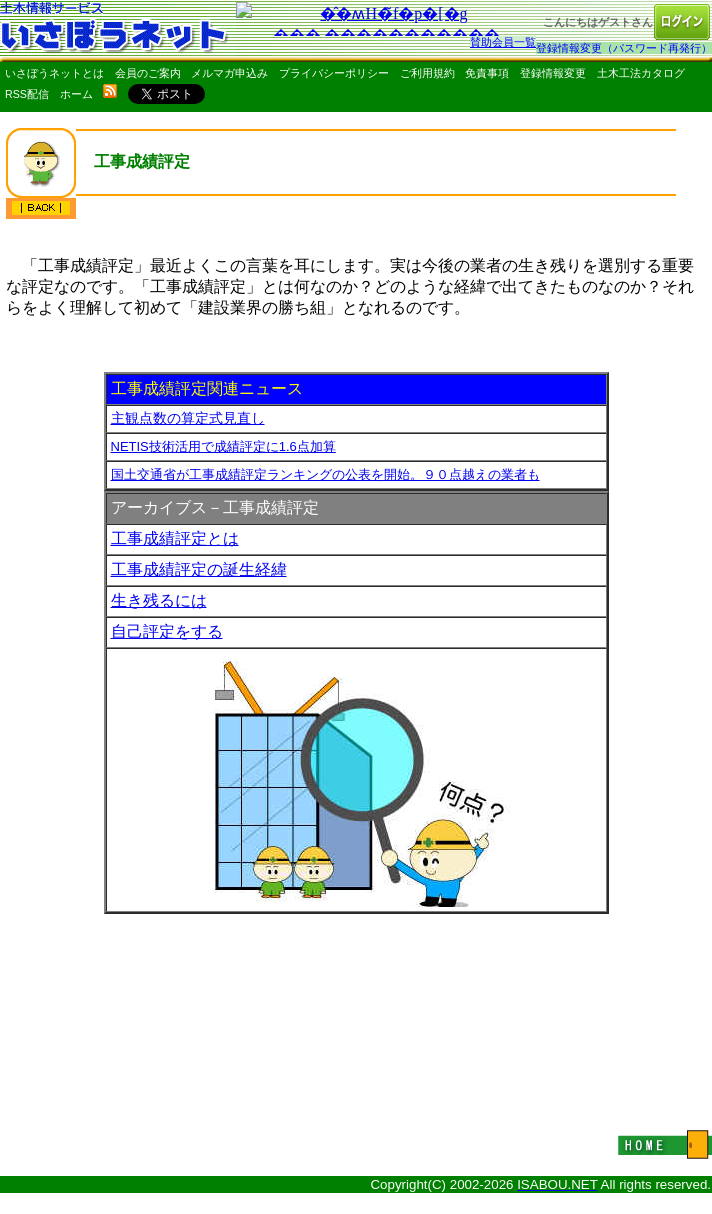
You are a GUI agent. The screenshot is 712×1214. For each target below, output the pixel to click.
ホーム (76, 94)
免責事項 (487, 73)
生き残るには (159, 600)
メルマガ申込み (229, 73)
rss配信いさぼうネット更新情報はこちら (110, 91)
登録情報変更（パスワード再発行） (624, 48)
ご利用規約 (427, 73)
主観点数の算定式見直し (188, 418)
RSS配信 (27, 94)
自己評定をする (167, 631)
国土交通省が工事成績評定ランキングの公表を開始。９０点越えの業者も (325, 474)
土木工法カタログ (641, 73)
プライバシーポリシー (334, 73)
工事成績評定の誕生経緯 (199, 569)
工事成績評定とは (175, 538)
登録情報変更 (553, 73)
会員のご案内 (148, 73)
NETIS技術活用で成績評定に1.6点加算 (223, 446)
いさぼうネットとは (54, 73)
